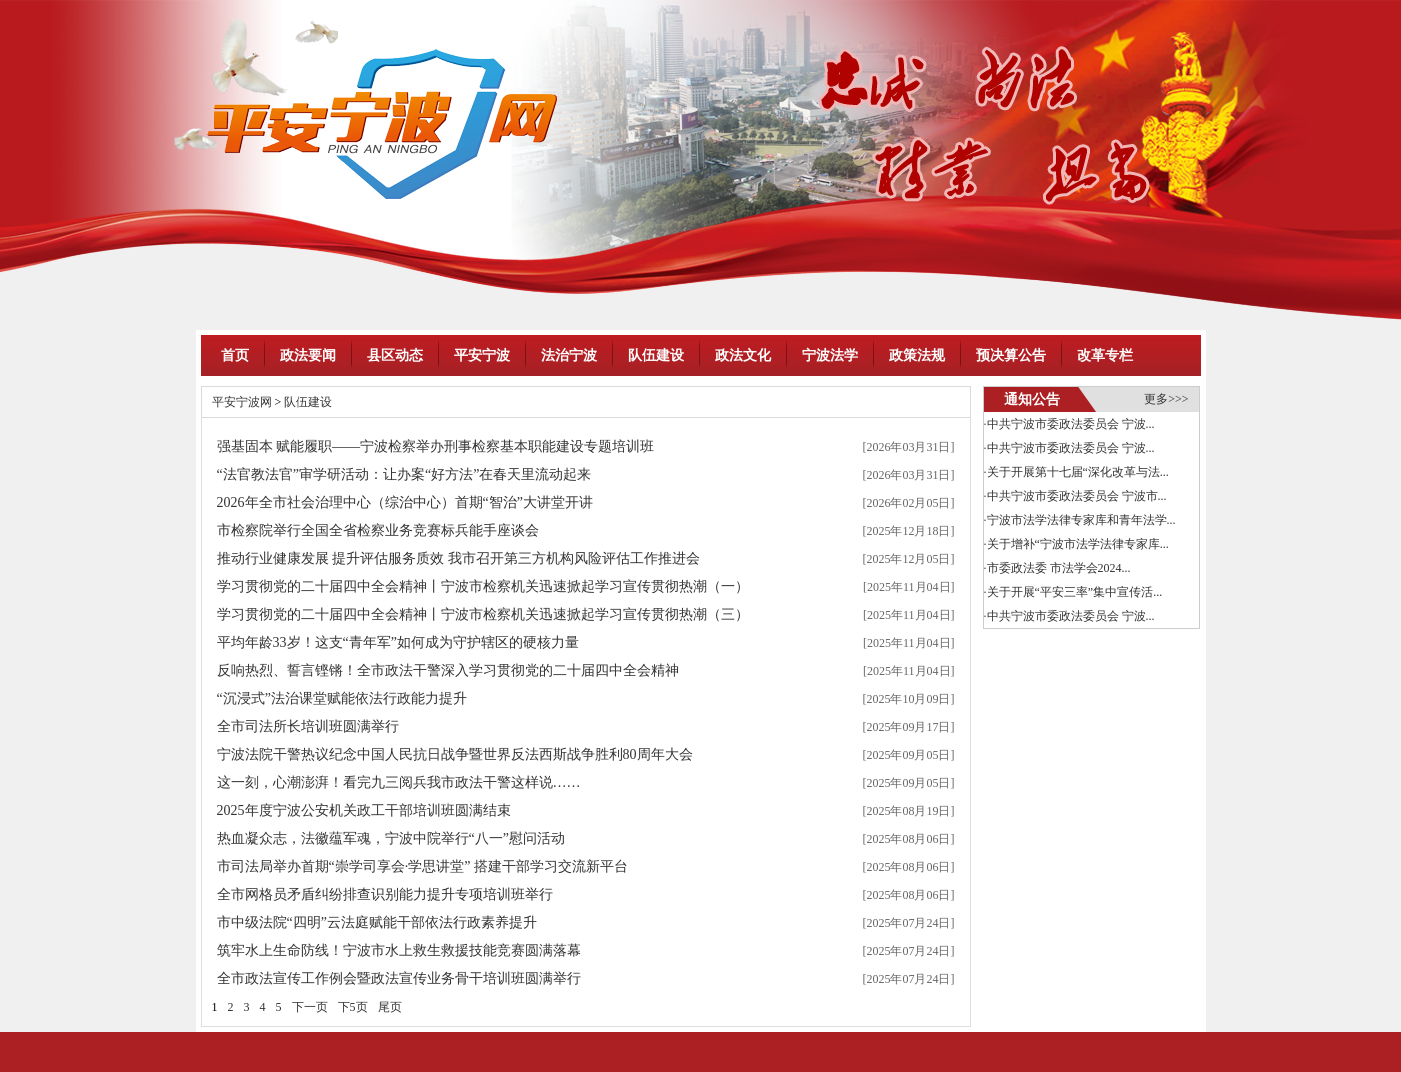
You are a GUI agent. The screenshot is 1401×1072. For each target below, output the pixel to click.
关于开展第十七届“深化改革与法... (1078, 472)
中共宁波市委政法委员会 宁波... (1071, 424)
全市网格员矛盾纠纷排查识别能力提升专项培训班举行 (385, 894)
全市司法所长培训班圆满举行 (308, 726)
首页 (235, 355)
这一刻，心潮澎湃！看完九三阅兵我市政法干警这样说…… (399, 782)
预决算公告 (1011, 355)
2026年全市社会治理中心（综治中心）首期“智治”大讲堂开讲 (405, 502)
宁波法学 (830, 355)
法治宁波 (569, 355)
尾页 (390, 1007)
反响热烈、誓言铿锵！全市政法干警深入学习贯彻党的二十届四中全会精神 (448, 670)
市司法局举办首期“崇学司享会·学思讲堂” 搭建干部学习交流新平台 (422, 866)
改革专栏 (1105, 355)
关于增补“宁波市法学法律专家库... (1078, 544)
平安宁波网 (242, 402)
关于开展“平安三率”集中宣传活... (1075, 592)
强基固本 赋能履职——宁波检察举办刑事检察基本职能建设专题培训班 (436, 446)
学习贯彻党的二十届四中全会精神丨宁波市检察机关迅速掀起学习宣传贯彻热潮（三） (483, 614)
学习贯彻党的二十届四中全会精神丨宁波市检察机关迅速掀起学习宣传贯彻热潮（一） (483, 586)
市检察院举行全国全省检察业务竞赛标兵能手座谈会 (378, 530)
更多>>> (1166, 399)
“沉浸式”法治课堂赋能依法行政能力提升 (342, 698)
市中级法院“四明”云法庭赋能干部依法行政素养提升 (377, 922)
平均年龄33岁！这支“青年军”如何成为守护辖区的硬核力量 (398, 642)
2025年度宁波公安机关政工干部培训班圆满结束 (364, 810)
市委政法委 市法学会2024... (1059, 568)
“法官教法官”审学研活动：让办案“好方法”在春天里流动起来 (404, 474)
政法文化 (743, 355)
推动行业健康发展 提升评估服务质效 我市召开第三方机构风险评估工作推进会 (458, 558)
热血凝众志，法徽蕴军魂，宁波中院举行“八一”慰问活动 (391, 838)
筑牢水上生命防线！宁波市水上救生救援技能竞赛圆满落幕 (399, 950)
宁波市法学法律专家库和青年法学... (1081, 520)
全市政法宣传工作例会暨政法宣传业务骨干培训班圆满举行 (399, 978)
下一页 (310, 1007)
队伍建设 (656, 355)
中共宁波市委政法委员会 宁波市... (1077, 496)
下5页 (353, 1007)
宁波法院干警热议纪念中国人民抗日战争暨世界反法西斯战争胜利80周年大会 (455, 754)
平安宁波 (482, 355)
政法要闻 (308, 355)
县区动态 (395, 355)
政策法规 (917, 355)
